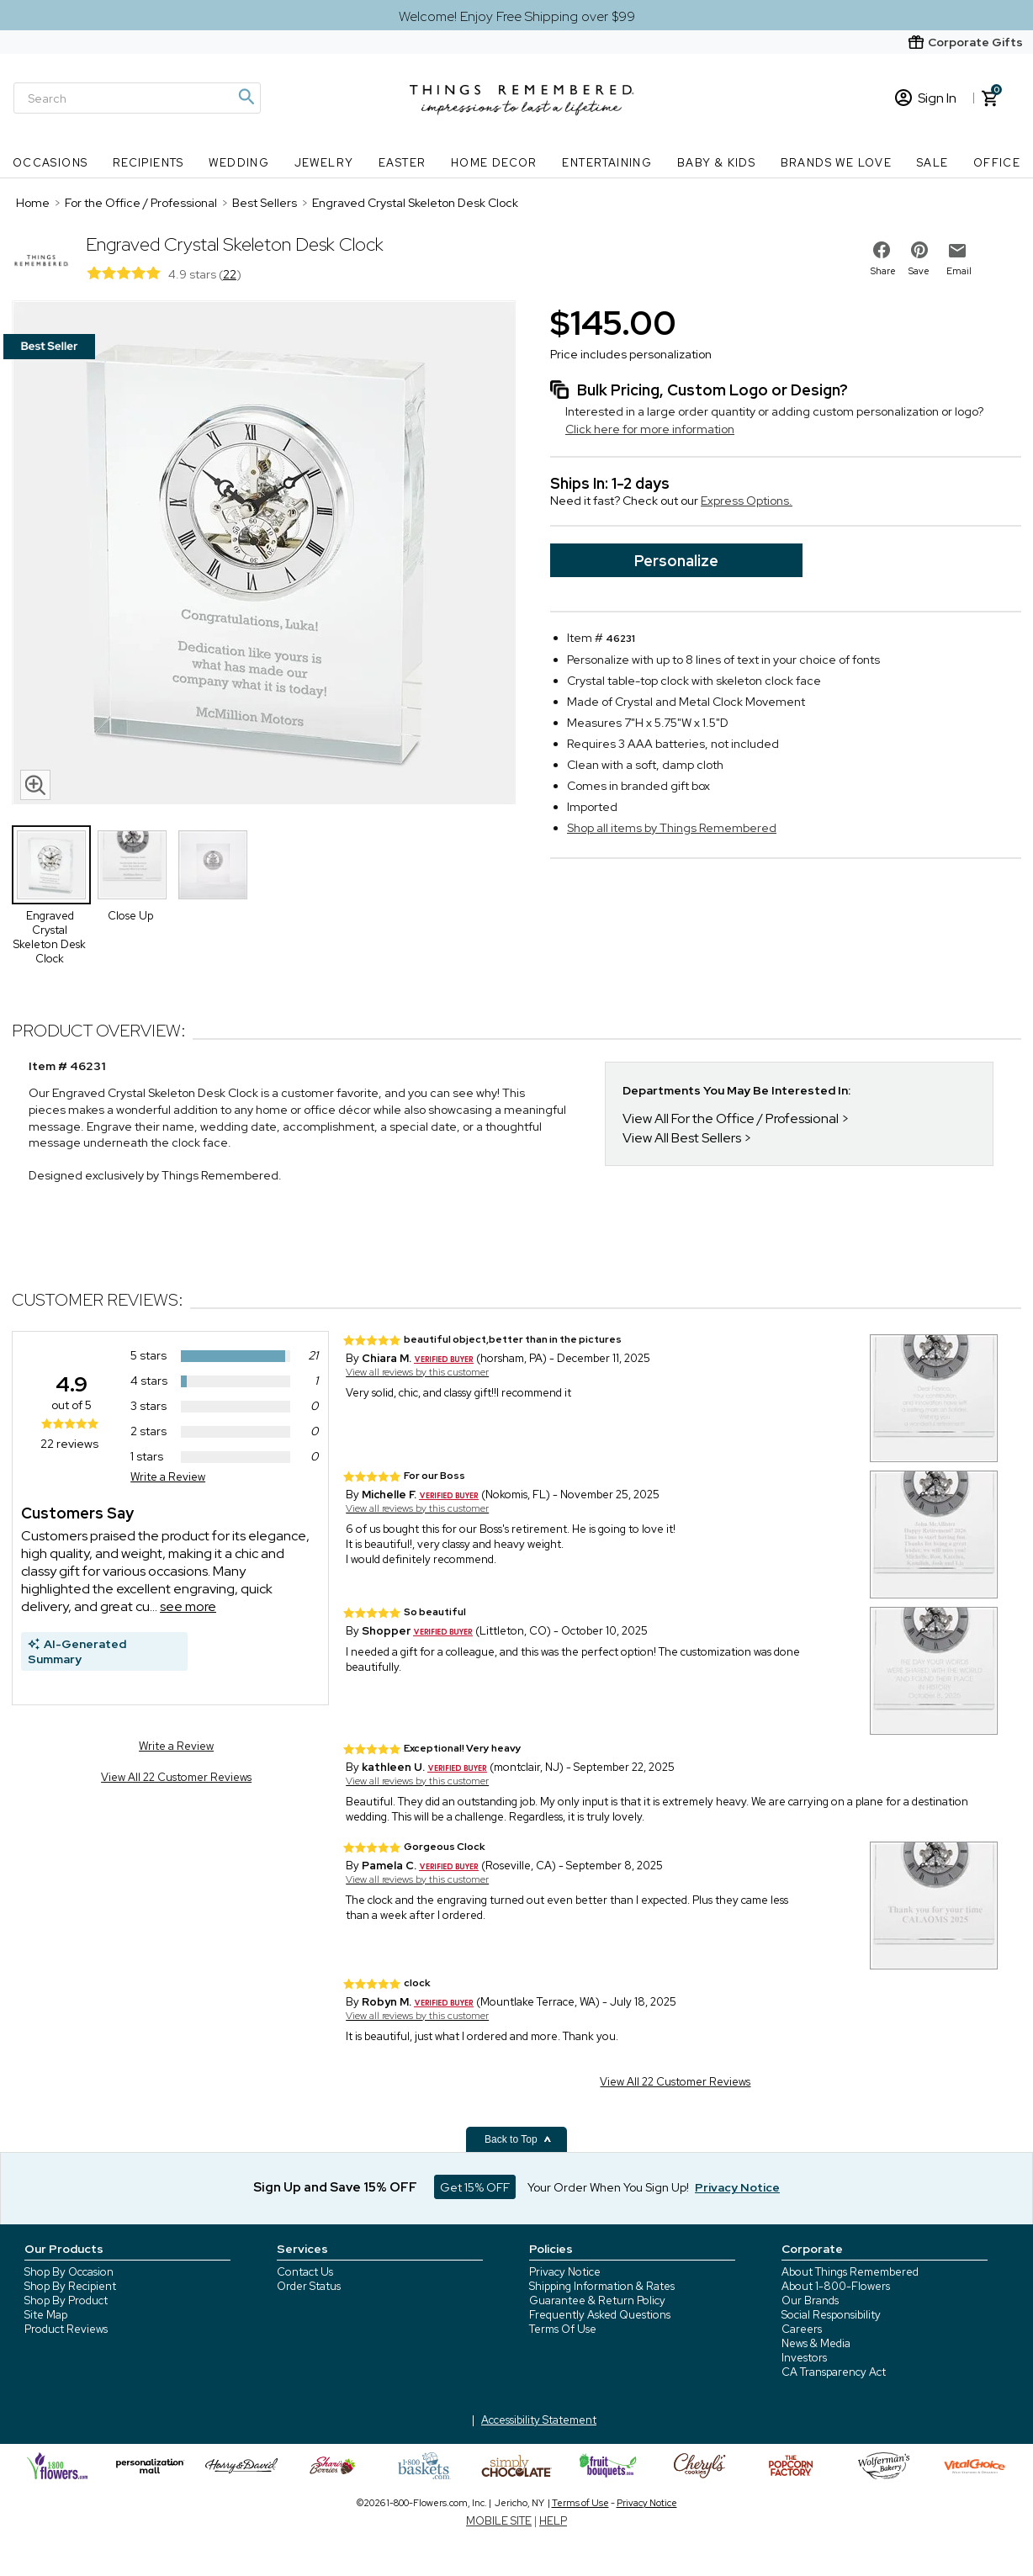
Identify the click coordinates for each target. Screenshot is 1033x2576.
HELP (553, 2521)
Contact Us (305, 2272)
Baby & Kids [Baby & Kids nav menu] (716, 163)
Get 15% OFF (475, 2187)
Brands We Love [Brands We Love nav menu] (837, 163)
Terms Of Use (562, 2329)
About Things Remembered (850, 2272)
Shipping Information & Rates (602, 2286)
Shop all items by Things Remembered (671, 827)
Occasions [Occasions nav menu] (50, 163)
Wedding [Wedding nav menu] (239, 163)
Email (959, 271)
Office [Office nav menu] (996, 163)
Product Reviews (66, 2329)
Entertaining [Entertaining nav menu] (607, 163)
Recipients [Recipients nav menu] (148, 163)
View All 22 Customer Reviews (176, 1777)
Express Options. (746, 500)
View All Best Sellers (681, 1138)
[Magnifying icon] (245, 96)
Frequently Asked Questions (599, 2315)
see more (188, 1606)
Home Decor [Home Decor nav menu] (494, 163)
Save (919, 271)
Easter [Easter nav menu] (402, 163)
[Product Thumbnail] (51, 864)
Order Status (309, 2286)
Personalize (676, 560)
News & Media (815, 2343)
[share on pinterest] (919, 249)
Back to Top (518, 2139)
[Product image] (264, 554)
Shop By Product (66, 2300)
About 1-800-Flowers (835, 2286)
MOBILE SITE (499, 2521)
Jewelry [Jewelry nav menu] (324, 163)
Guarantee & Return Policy (597, 2300)
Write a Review (167, 1477)
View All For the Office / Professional (730, 1118)
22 (229, 274)
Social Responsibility (831, 2315)
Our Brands (810, 2300)
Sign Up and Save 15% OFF (335, 2187)
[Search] (137, 98)
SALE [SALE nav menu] (933, 163)
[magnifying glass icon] (35, 785)
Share (883, 271)
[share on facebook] (881, 249)
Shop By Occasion (69, 2272)
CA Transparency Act (833, 2372)
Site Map (45, 2315)
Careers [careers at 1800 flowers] (801, 2329)
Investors (804, 2358)
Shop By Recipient (70, 2286)
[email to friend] (957, 250)
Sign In (925, 98)
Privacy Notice (565, 2272)
